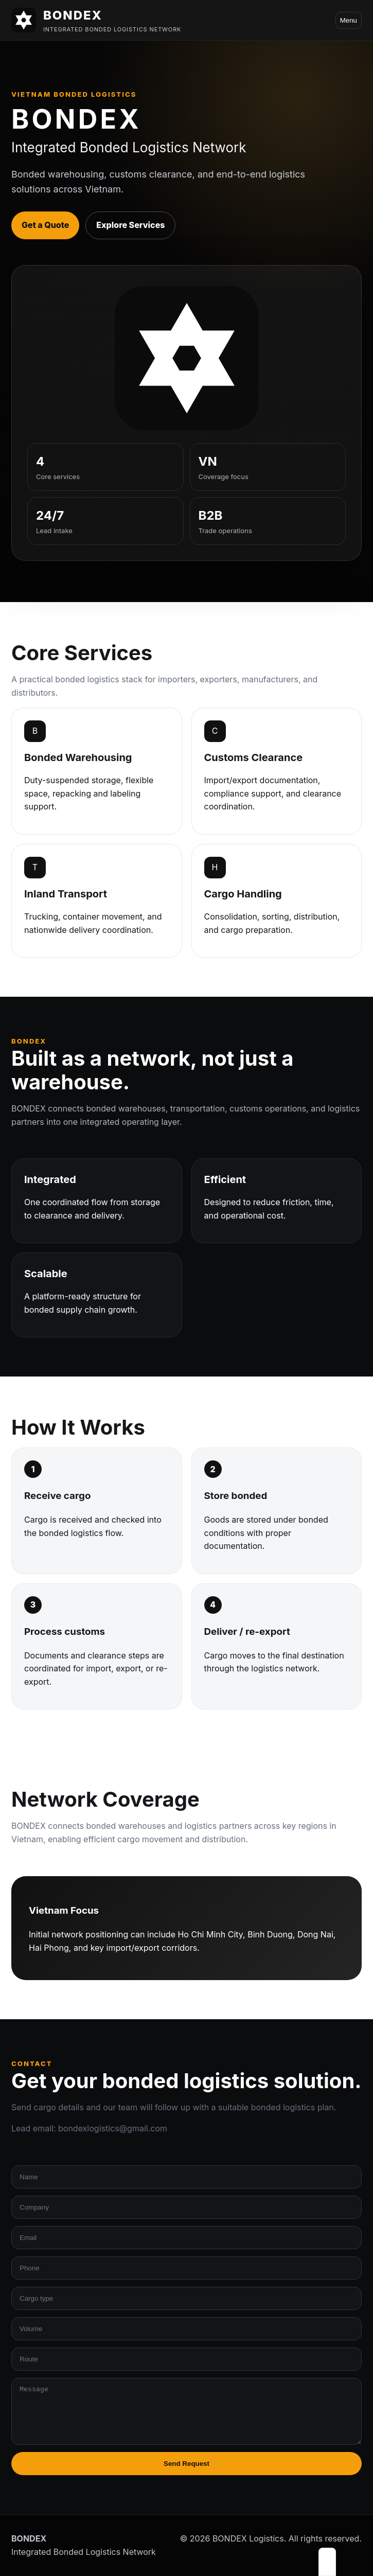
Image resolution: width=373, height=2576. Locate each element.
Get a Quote (45, 225)
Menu (348, 20)
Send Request (186, 2463)
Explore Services (130, 225)
